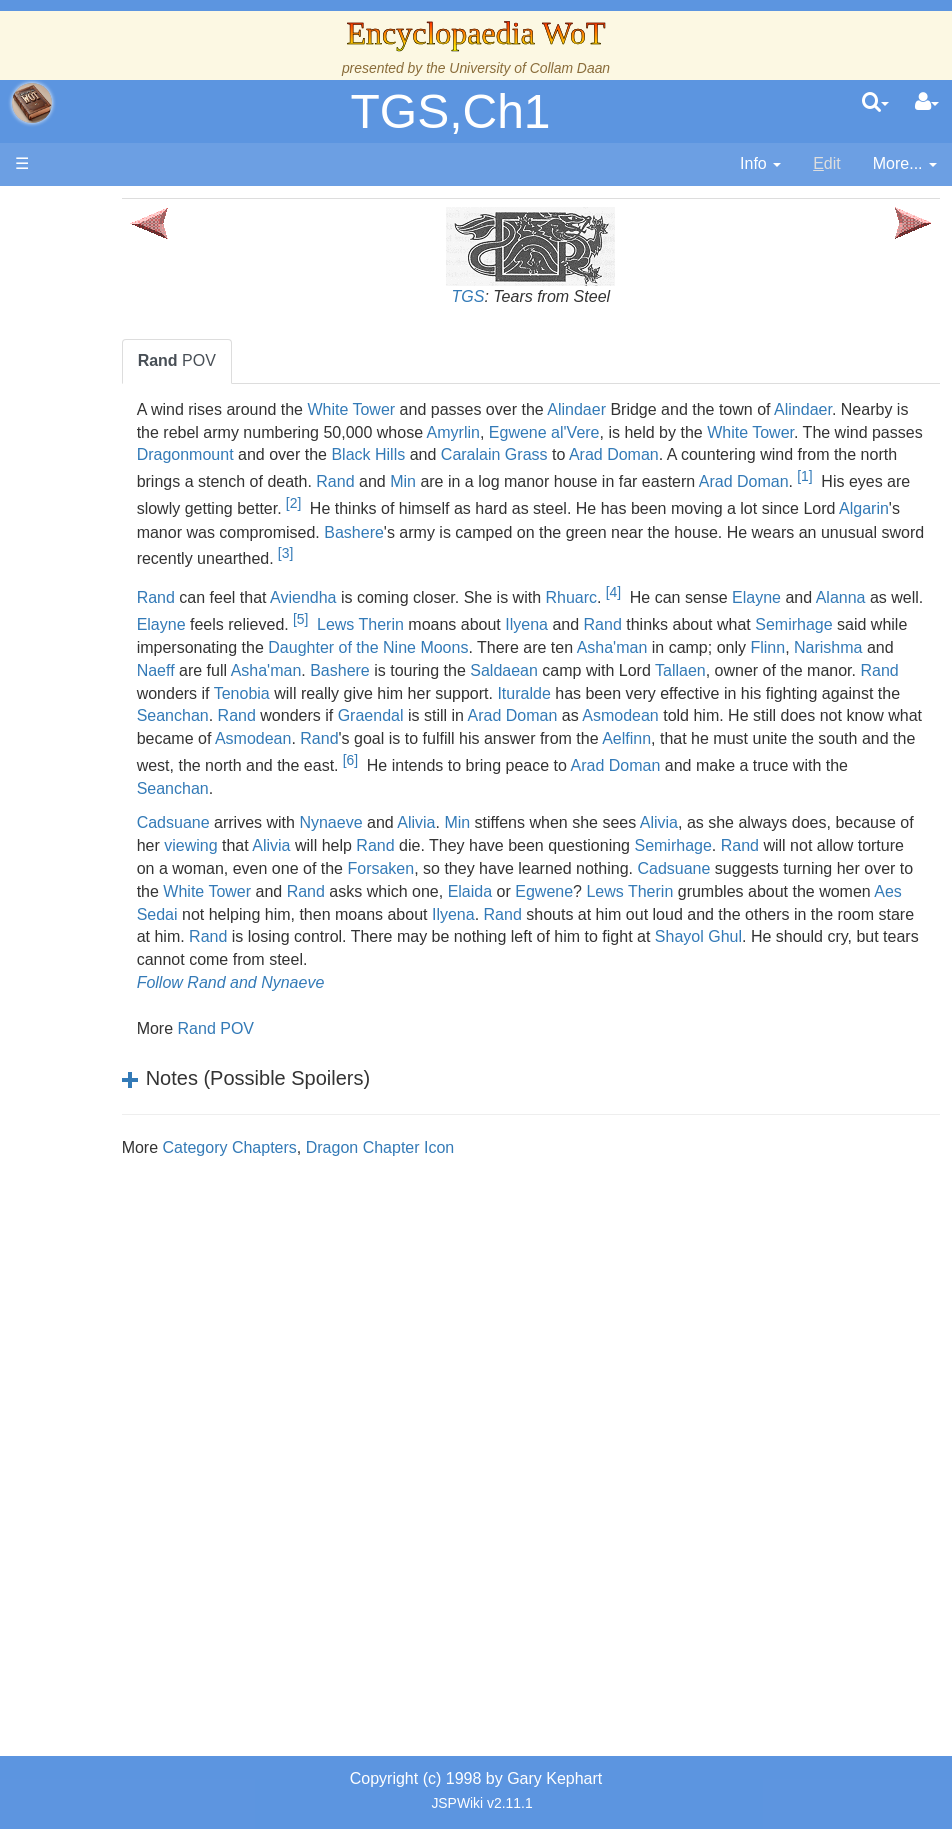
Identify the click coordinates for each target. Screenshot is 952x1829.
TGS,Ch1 (450, 111)
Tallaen (443, 711)
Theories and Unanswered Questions (141, 1270)
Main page (92, 208)
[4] (709, 610)
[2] (826, 499)
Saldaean (267, 711)
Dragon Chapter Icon (476, 1211)
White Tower (448, 409)
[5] (509, 637)
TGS (516, 296)
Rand (764, 477)
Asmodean (593, 757)
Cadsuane (269, 864)
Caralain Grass (837, 454)
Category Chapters (326, 1211)
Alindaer (673, 409)
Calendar (127, 516)
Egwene (365, 955)
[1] (559, 499)
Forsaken (751, 909)
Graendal (344, 757)
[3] (428, 572)
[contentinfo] (760, 164)
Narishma (485, 688)
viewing (413, 886)
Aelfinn (723, 780)
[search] (875, 103)
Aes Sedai (731, 955)
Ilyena (735, 643)
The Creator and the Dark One (141, 356)
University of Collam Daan (529, 68)
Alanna (258, 643)
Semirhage (309, 665)
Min (832, 477)
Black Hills (712, 454)
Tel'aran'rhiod (142, 1224)
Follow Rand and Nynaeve (327, 1046)
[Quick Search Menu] (875, 103)
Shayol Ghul (683, 1001)
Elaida (291, 955)
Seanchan (796, 734)
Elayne (853, 615)
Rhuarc (668, 615)
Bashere (368, 550)
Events (119, 539)
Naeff (574, 688)
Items (114, 1133)
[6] (548, 802)
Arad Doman (278, 477)
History (120, 493)
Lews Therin (569, 643)
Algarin (716, 527)
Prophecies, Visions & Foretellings (137, 1179)
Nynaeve (427, 864)
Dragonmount (528, 454)
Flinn (424, 688)
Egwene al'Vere (779, 432)
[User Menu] (927, 103)
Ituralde (379, 734)
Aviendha (400, 615)
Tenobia (771, 711)
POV (273, 360)
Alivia (513, 864)
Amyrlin (688, 432)
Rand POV (312, 1092)
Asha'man (268, 688)
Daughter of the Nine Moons (660, 665)
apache (32, 103)
